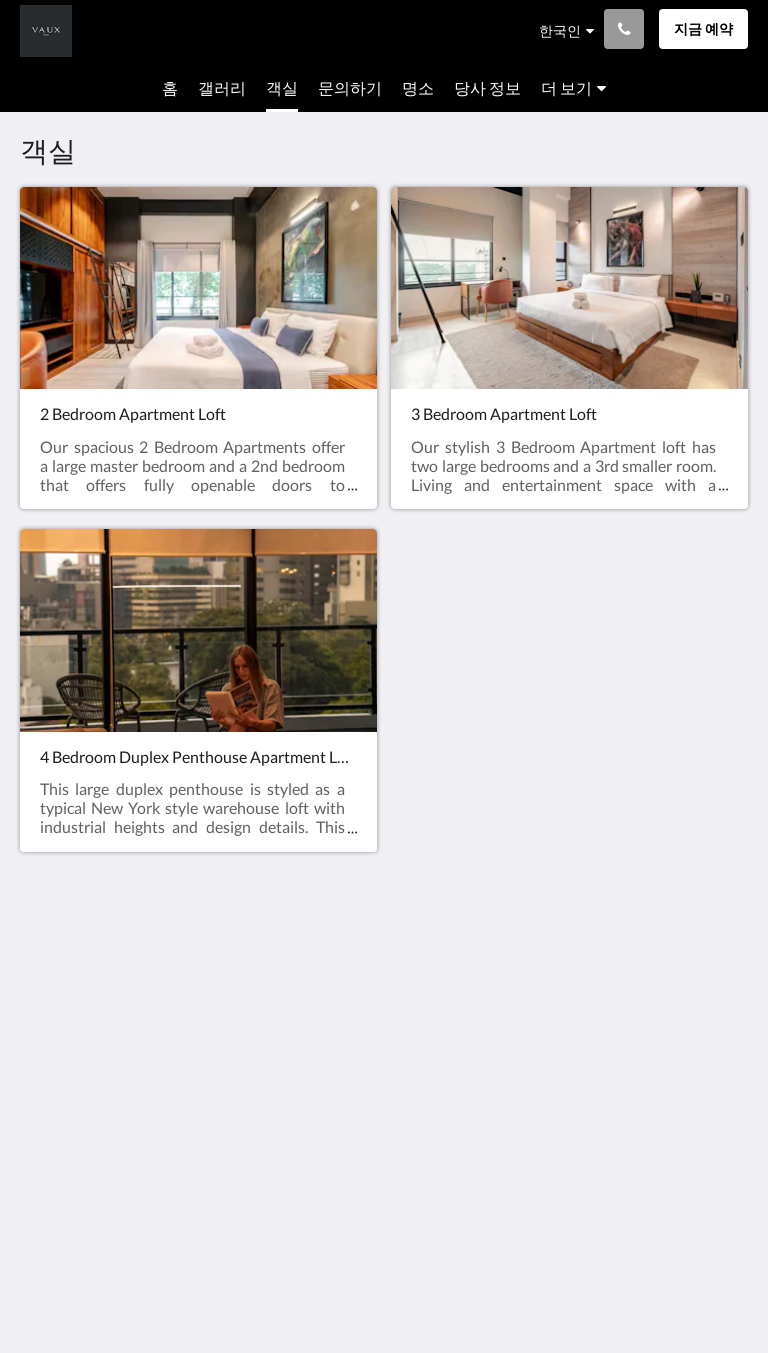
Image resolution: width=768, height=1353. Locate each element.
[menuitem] (170, 88)
